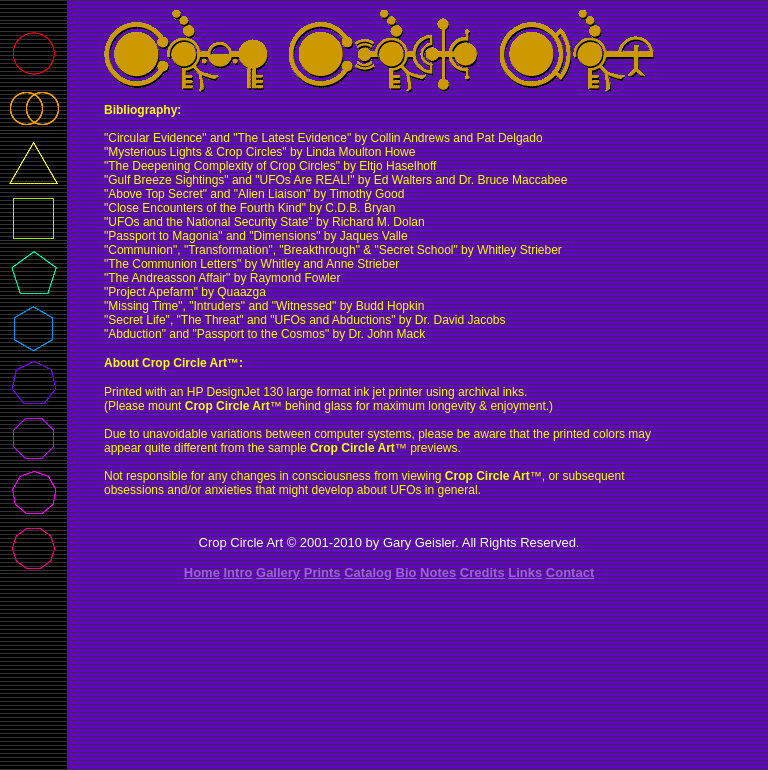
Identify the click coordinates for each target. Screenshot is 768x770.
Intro (238, 572)
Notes (438, 572)
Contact (570, 572)
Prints (322, 572)
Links (525, 572)
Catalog (368, 572)
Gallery (278, 572)
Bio (406, 572)
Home (202, 572)
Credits (482, 572)
